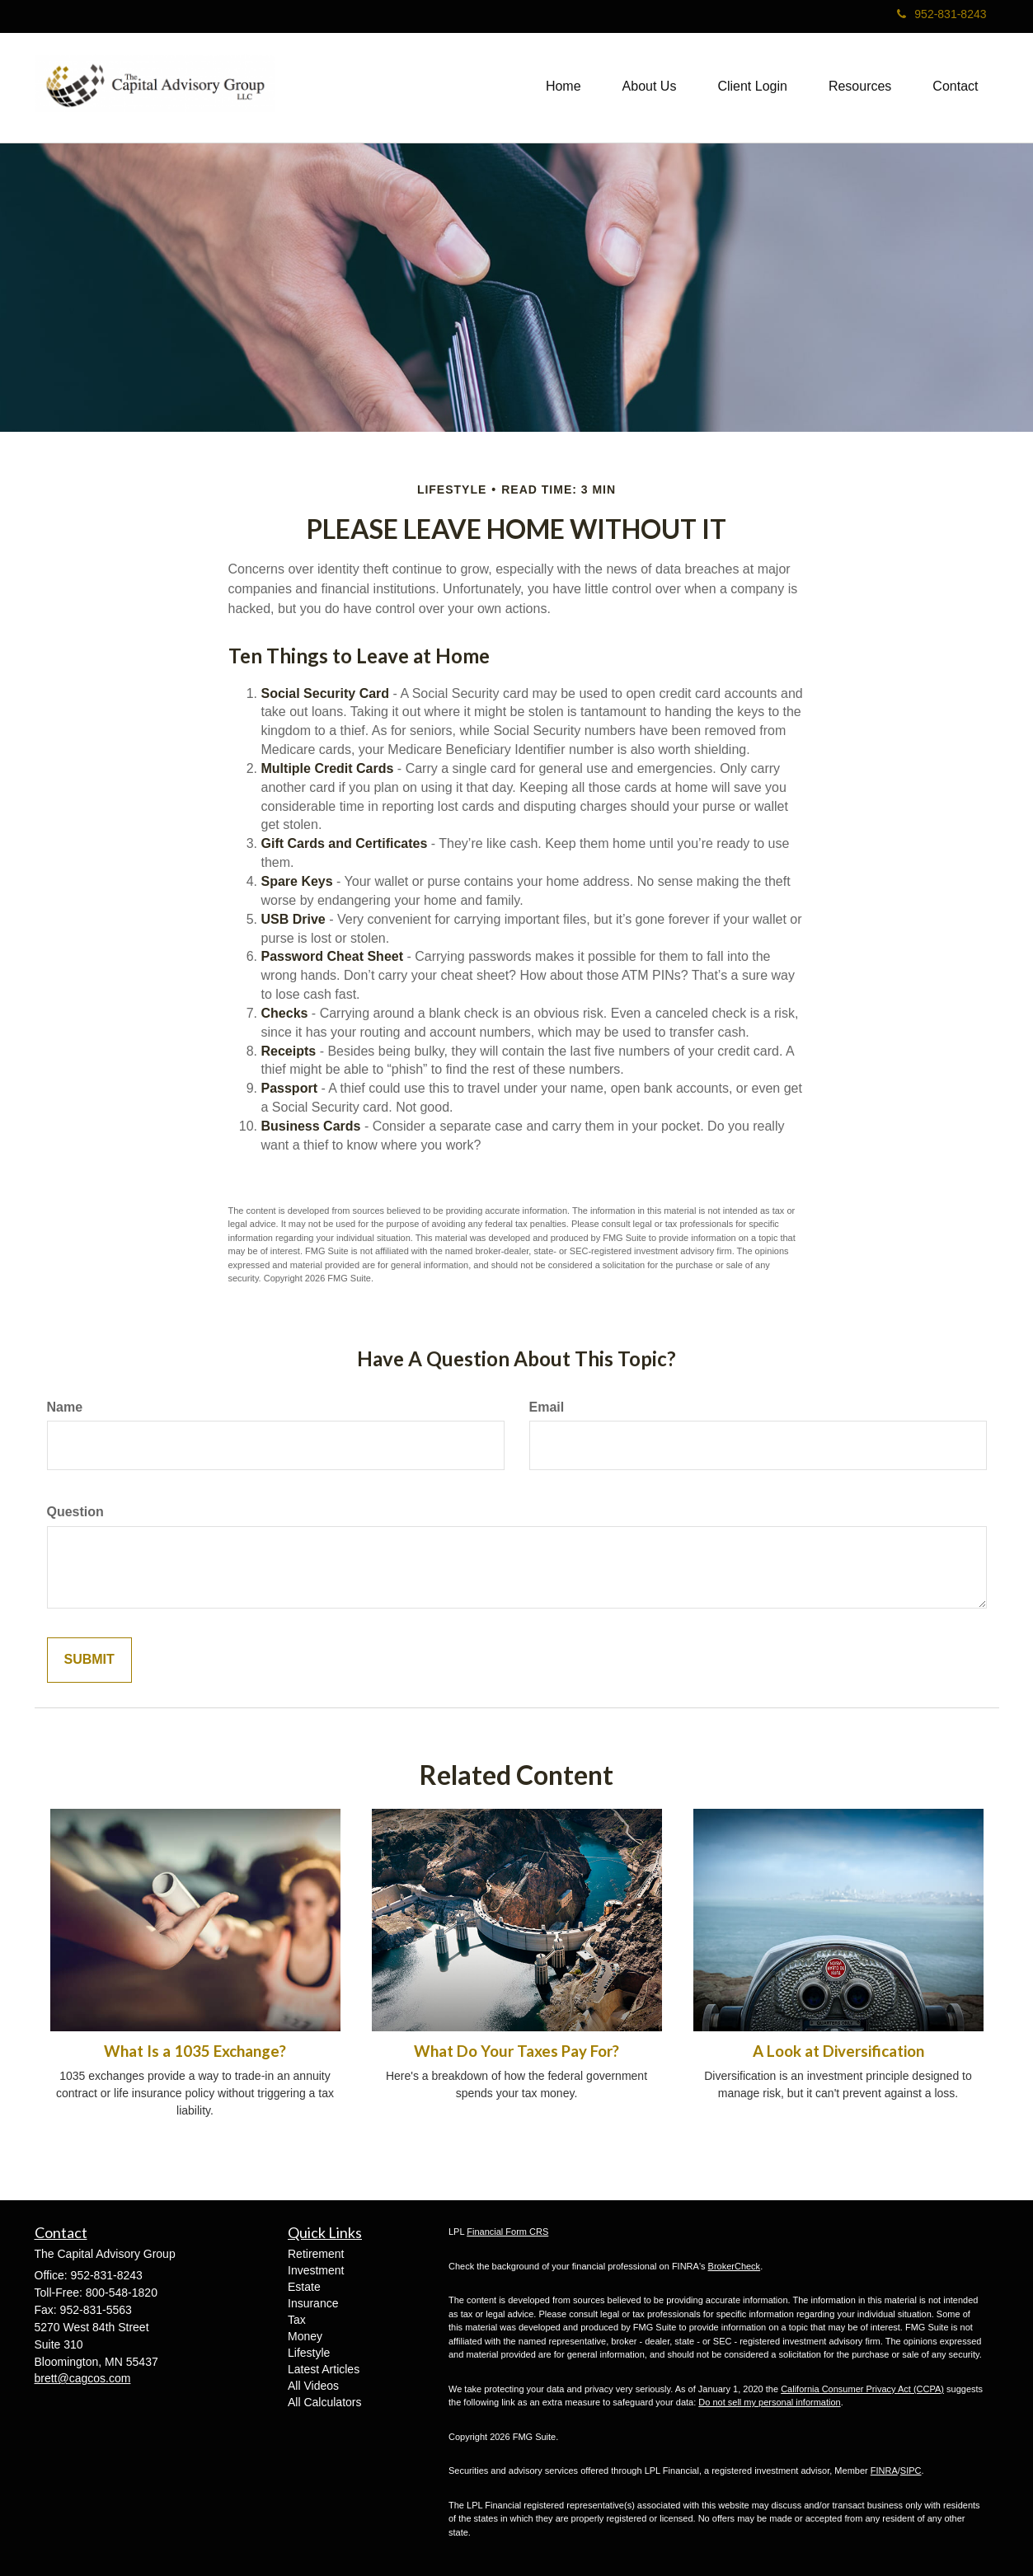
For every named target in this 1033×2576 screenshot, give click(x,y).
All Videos (313, 2385)
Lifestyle (309, 2352)
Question (75, 1512)
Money (305, 2336)
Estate (304, 2286)
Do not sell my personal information (769, 2402)
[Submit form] (89, 1660)
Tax (297, 2319)
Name (65, 1407)
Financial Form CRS (507, 2231)
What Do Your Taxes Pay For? (516, 2051)
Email (547, 1407)
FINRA (884, 2470)
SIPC (911, 2470)
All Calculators (324, 2402)
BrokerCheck (734, 2266)
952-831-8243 (941, 14)
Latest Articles (323, 2369)
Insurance (313, 2303)
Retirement (316, 2253)
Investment (316, 2270)
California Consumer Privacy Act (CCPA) (862, 2389)
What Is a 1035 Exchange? (195, 2051)
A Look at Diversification (838, 2051)
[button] (649, 86)
